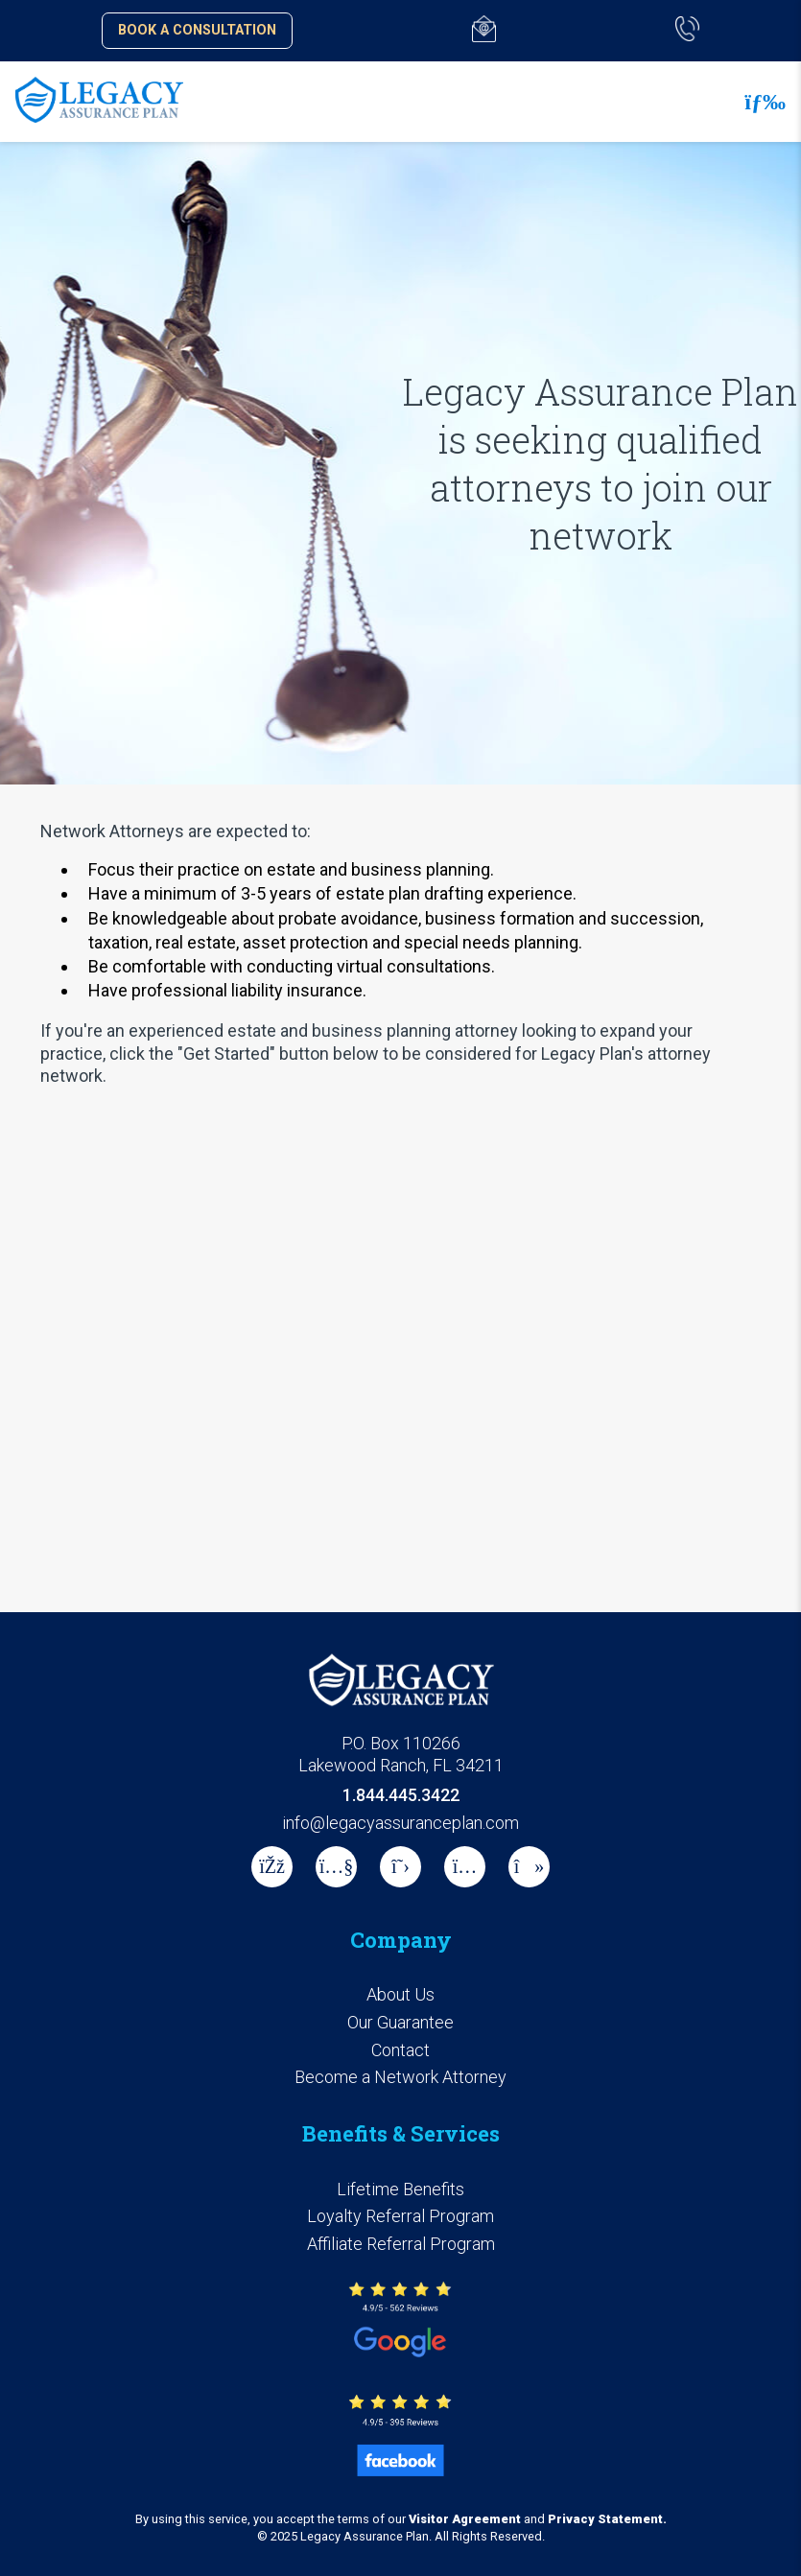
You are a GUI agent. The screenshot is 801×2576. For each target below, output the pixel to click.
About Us (400, 1994)
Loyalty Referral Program (400, 2216)
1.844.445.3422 (400, 1795)
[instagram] (464, 1866)
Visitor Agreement (465, 2519)
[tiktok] (529, 1866)
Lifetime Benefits (400, 2189)
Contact (400, 2050)
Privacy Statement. (607, 2519)
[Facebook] (272, 1866)
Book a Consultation (197, 30)
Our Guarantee (400, 2022)
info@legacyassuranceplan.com (400, 1823)
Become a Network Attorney (400, 2077)
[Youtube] (336, 1866)
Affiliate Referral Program (401, 2244)
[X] (400, 1866)
